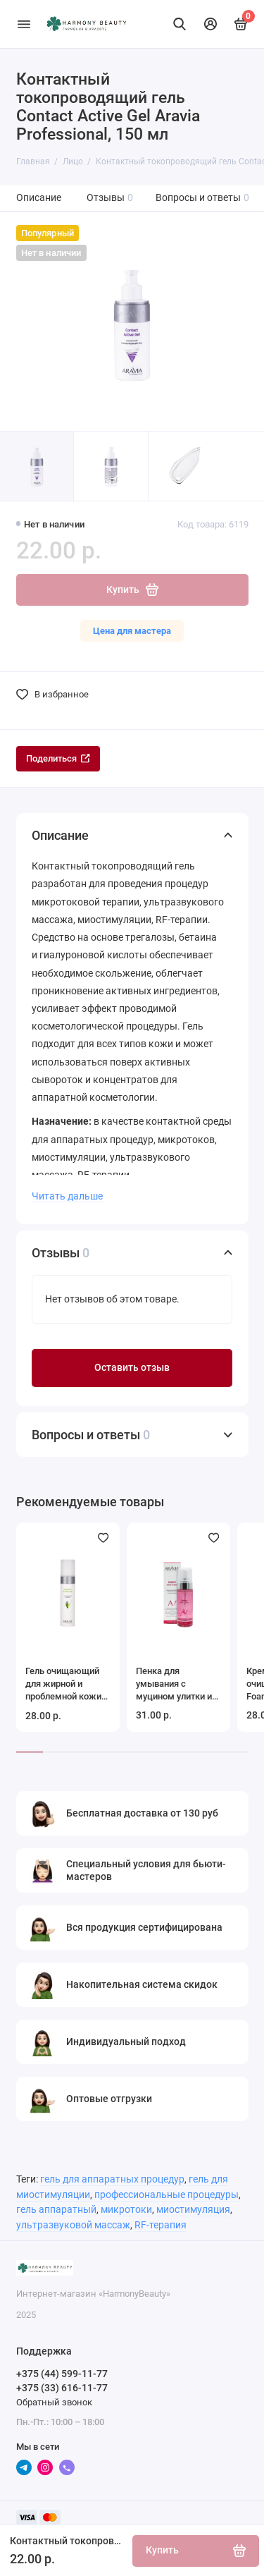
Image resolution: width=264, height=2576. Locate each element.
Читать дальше (67, 1196)
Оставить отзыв (132, 1368)
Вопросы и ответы (203, 198)
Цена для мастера (132, 630)
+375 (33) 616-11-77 (62, 2387)
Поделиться (58, 758)
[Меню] (24, 24)
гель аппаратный (56, 2210)
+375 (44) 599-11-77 (62, 2373)
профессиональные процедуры (166, 2195)
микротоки (126, 2210)
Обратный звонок (54, 2402)
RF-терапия (160, 2225)
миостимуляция (193, 2210)
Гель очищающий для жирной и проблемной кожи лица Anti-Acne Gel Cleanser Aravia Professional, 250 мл (67, 1684)
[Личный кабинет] (210, 24)
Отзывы (110, 198)
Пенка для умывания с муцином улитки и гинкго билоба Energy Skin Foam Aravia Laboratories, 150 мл (177, 1684)
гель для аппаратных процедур (112, 2179)
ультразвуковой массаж (73, 2225)
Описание (38, 198)
